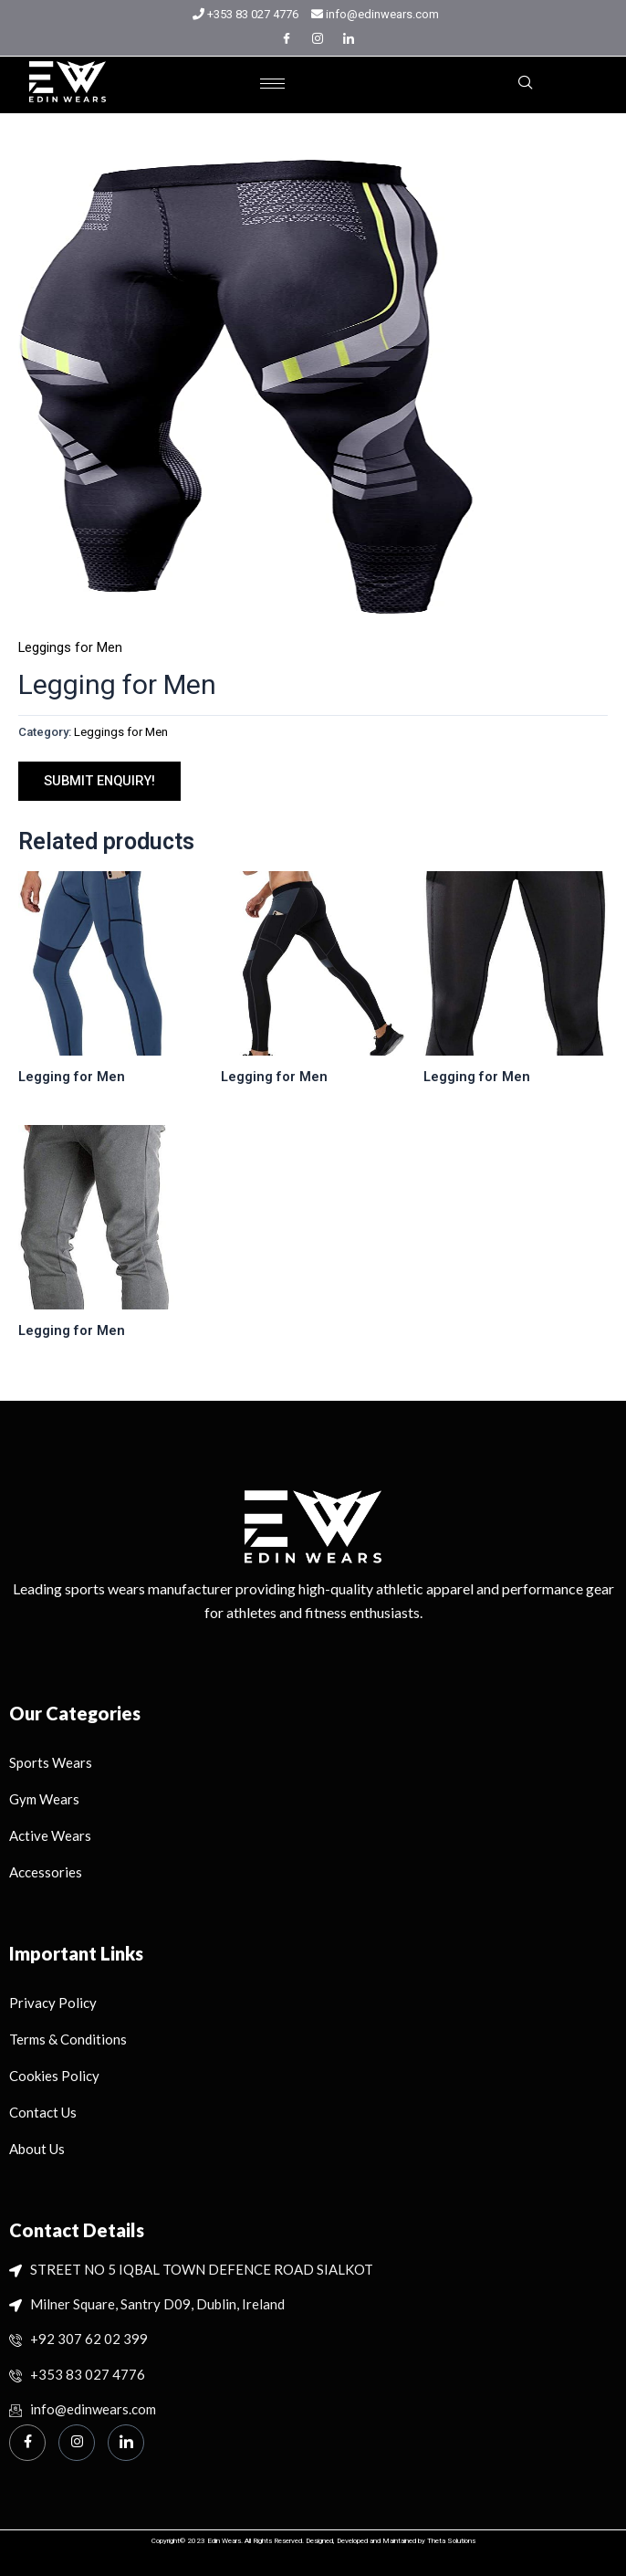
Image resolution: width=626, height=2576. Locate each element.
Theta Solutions (451, 2541)
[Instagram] (317, 38)
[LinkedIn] (348, 38)
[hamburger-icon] (272, 83)
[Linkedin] (126, 2442)
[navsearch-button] (525, 83)
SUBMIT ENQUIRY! (99, 781)
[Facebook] (286, 38)
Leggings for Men (70, 647)
